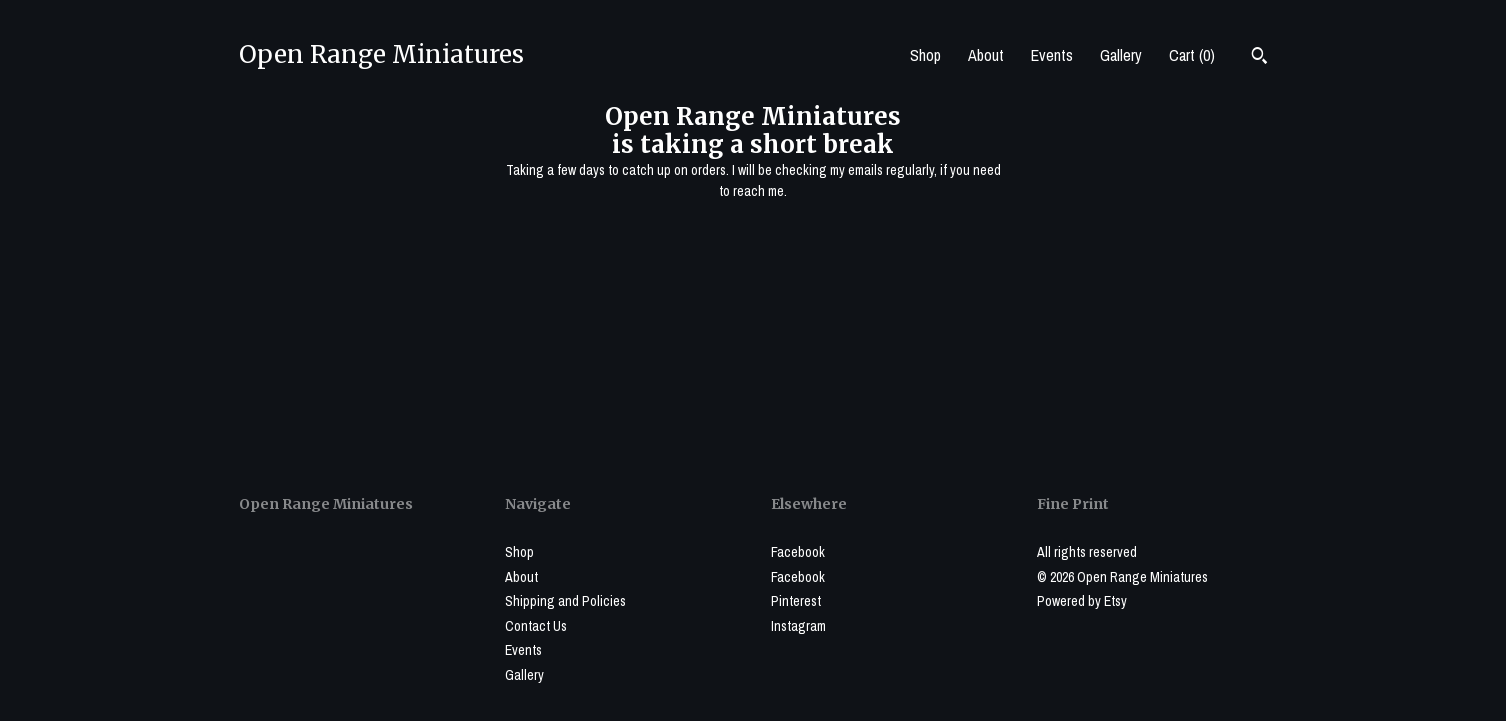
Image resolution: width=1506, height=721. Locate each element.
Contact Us (536, 626)
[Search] (1259, 58)
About (986, 55)
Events (1052, 55)
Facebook (798, 552)
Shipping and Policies (565, 601)
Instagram (798, 626)
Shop (925, 55)
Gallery (1121, 55)
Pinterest (796, 601)
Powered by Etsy (1082, 601)
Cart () (1192, 55)
